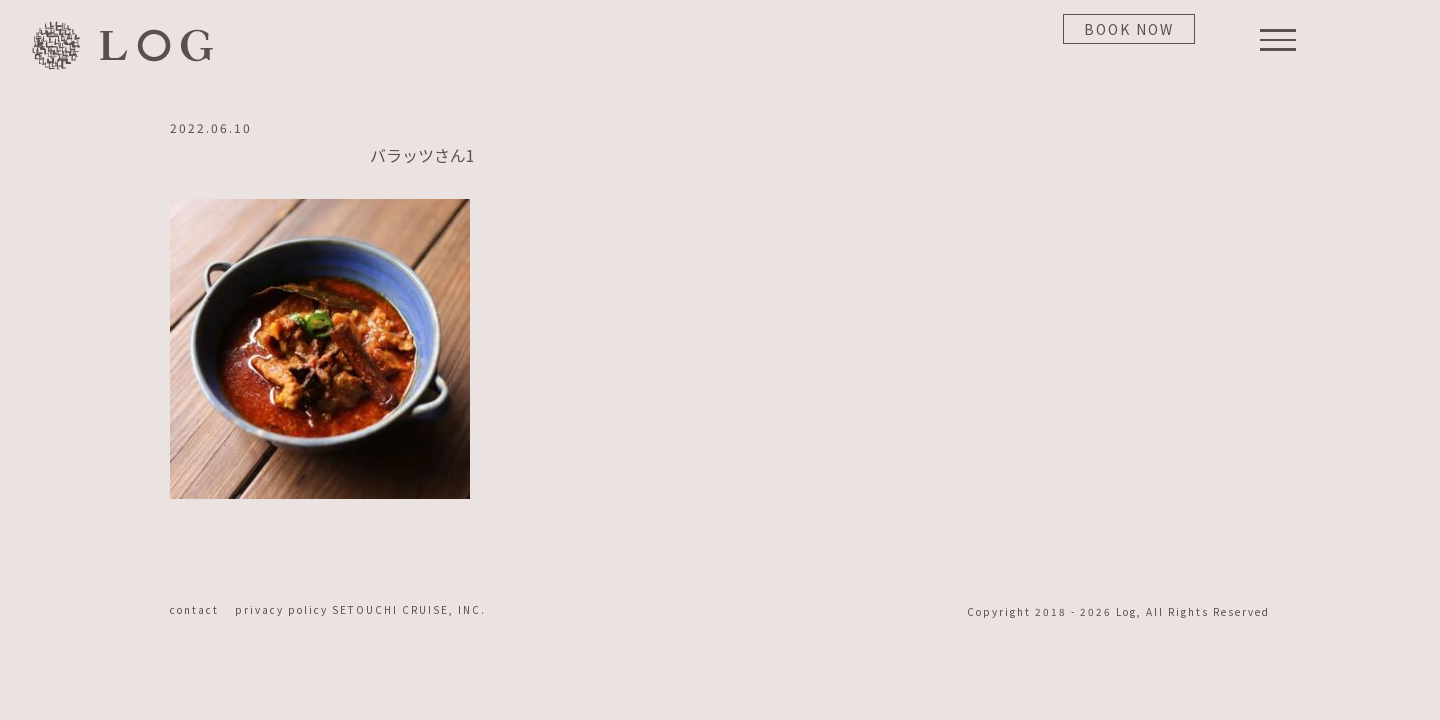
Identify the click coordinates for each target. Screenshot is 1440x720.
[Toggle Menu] (1278, 40)
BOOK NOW (1129, 29)
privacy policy (283, 609)
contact (200, 609)
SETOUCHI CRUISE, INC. (409, 609)
